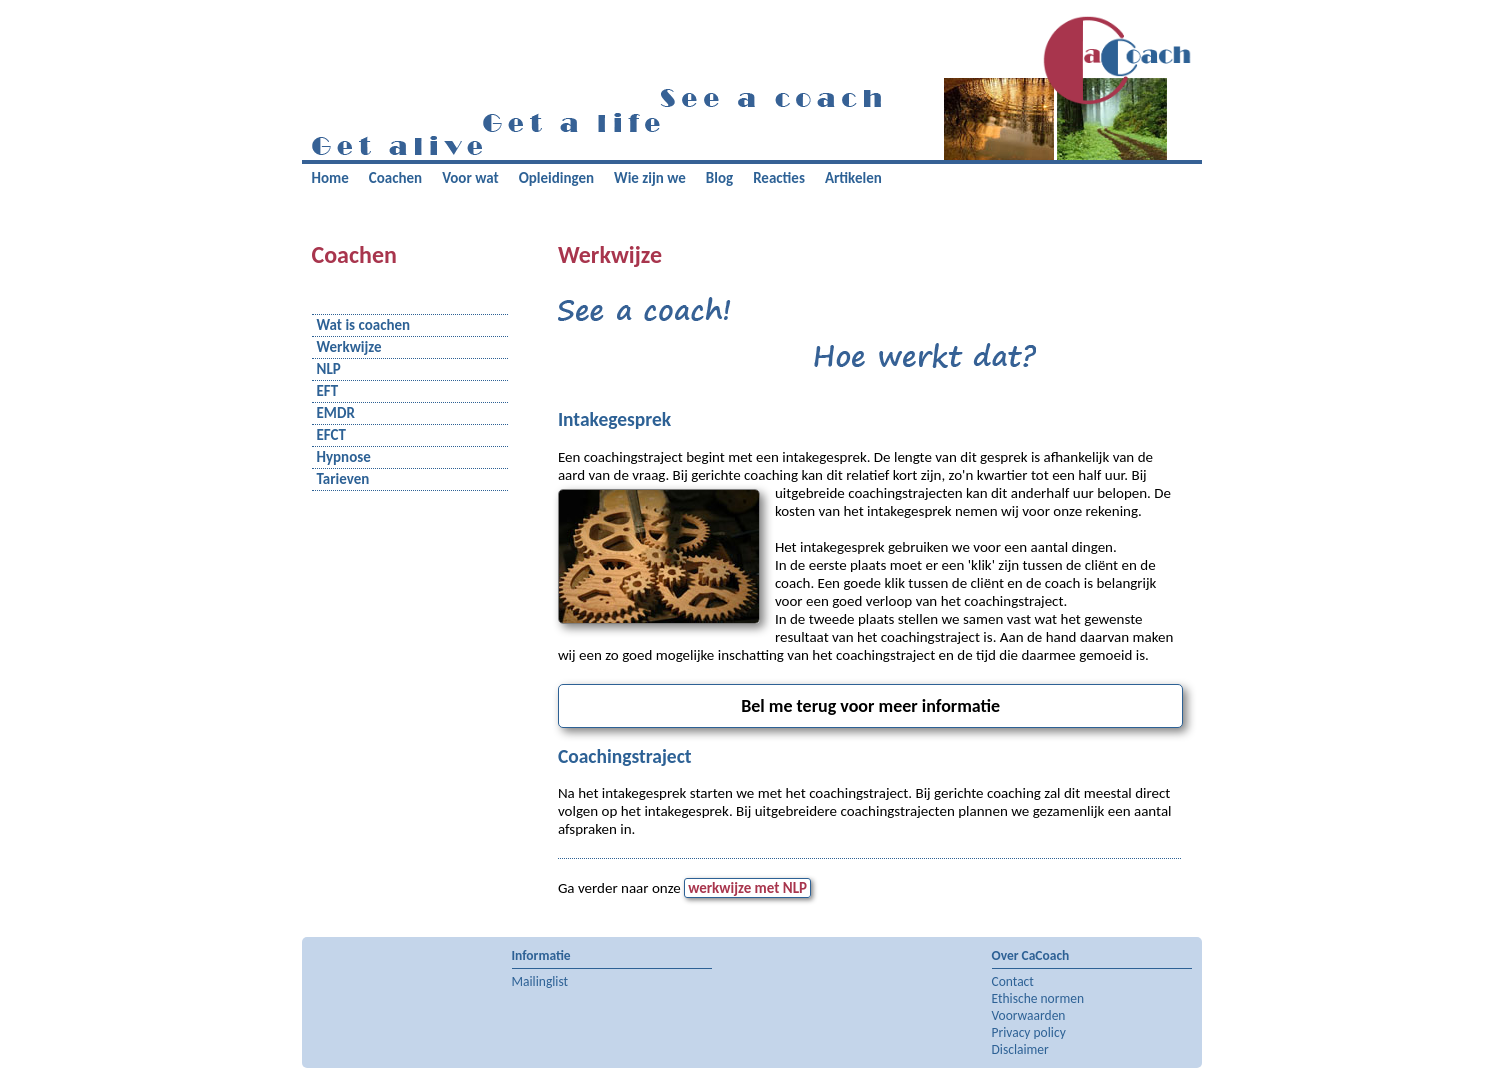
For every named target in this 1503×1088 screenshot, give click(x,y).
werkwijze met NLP (747, 888)
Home (330, 178)
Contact (1013, 981)
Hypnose (344, 457)
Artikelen (853, 178)
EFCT (332, 435)
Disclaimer (1020, 1049)
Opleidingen (556, 178)
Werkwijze (349, 347)
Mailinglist (540, 981)
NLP (329, 369)
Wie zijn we (650, 178)
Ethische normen (1038, 998)
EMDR (336, 413)
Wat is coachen (364, 325)
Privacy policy (1029, 1032)
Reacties (779, 178)
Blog (719, 178)
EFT (328, 391)
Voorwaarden (1029, 1015)
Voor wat (470, 178)
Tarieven (343, 479)
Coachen (395, 178)
